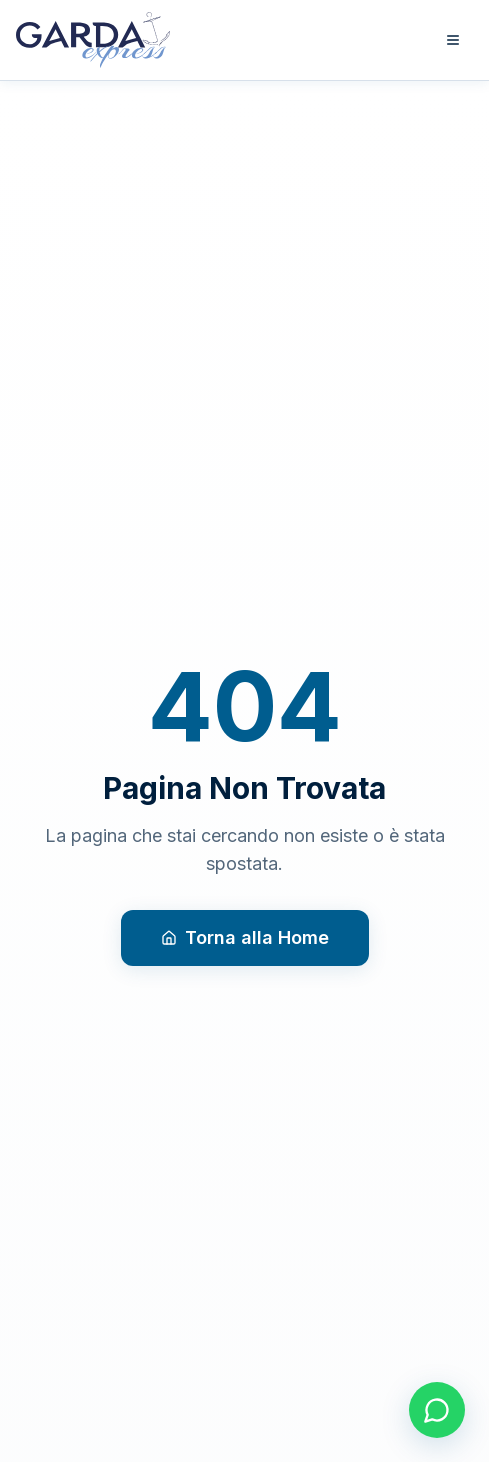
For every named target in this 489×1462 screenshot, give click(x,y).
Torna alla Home (245, 937)
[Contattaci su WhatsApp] (437, 1410)
